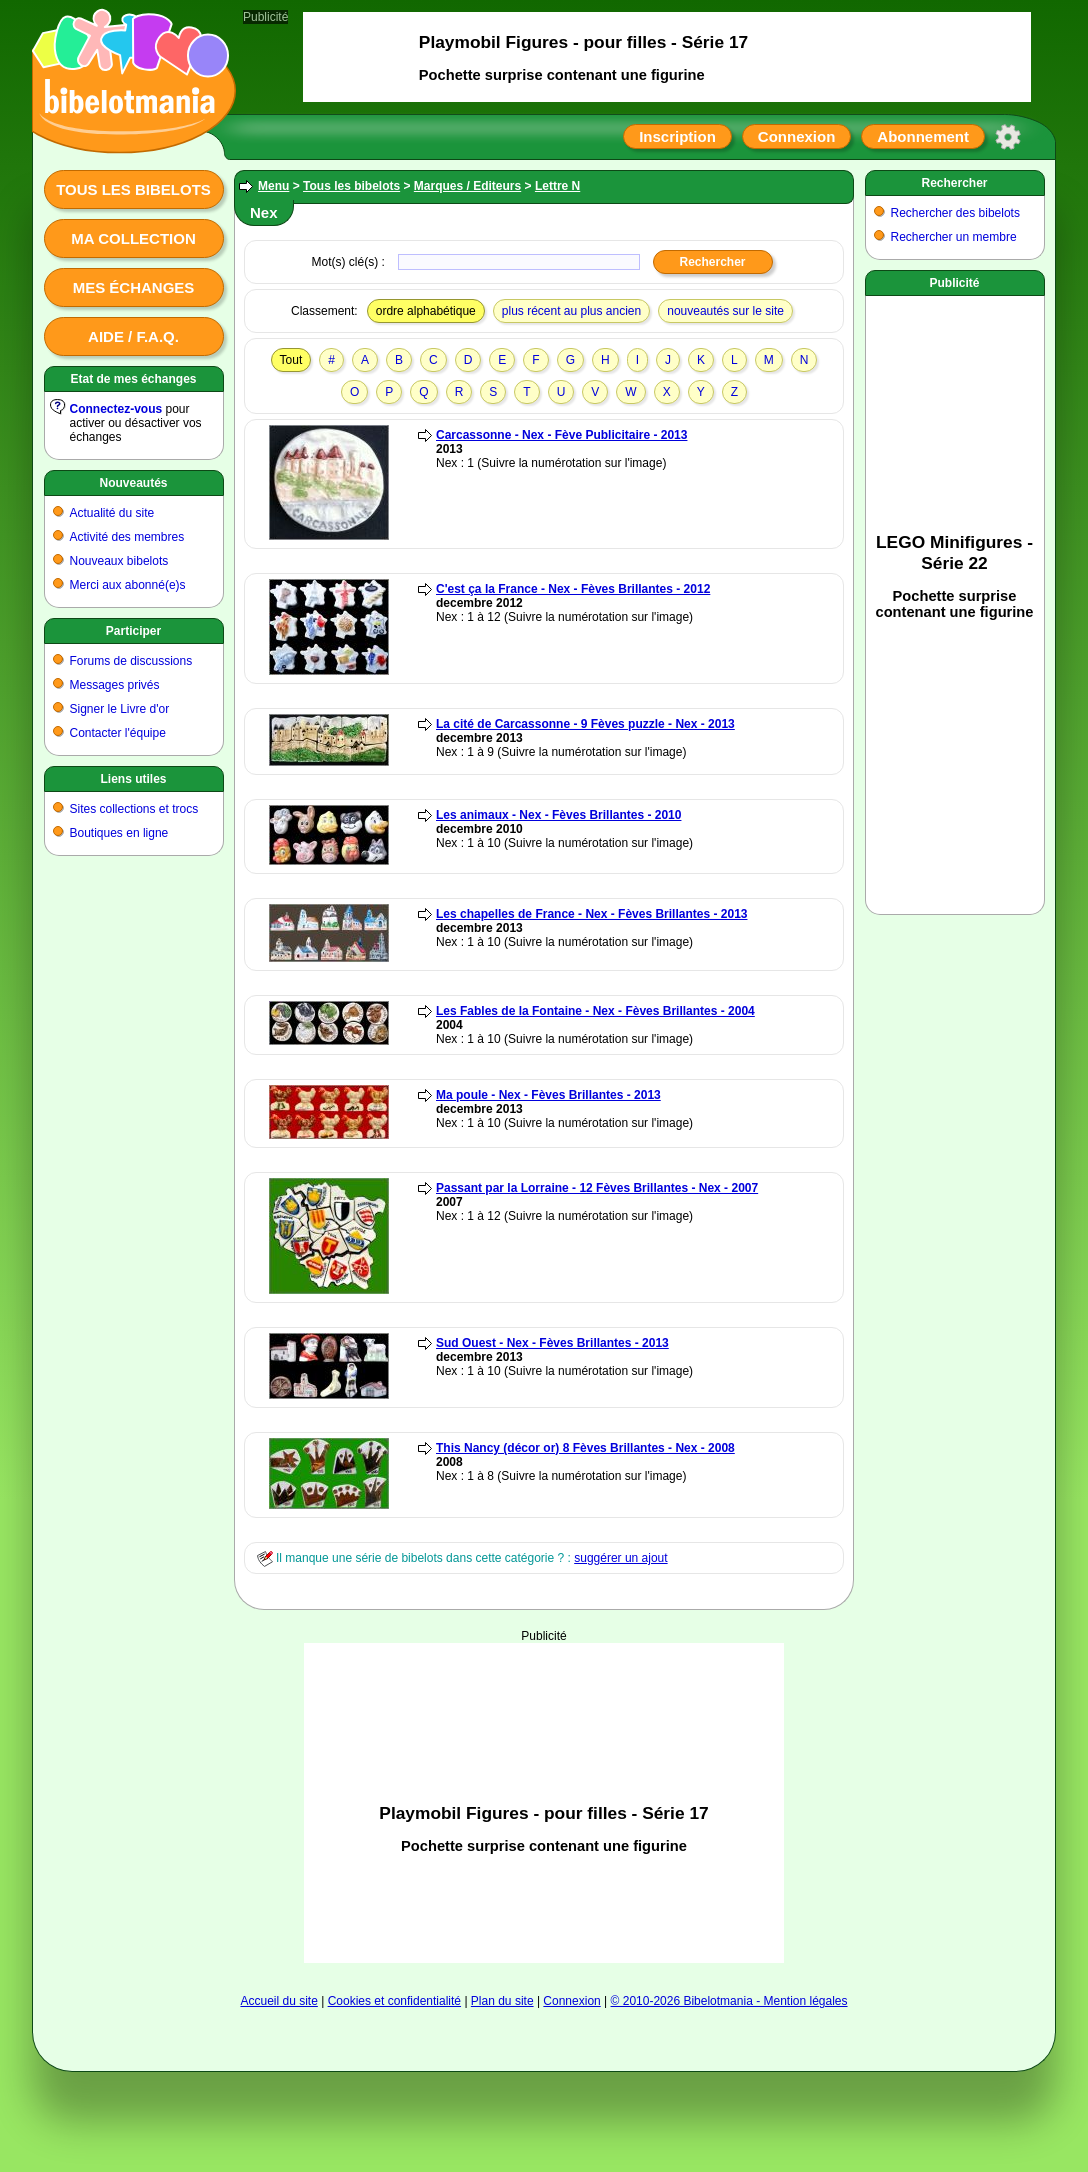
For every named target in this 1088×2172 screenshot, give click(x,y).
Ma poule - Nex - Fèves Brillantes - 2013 (548, 1095)
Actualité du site (112, 513)
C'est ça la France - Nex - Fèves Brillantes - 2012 (573, 589)
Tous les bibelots (133, 189)
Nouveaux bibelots (119, 561)
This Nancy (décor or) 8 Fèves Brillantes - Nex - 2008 (585, 1448)
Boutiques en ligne (119, 833)
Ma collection (133, 238)
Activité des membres (127, 537)
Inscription (677, 136)
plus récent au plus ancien (571, 311)
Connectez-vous (116, 409)
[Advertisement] (544, 1803)
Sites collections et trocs (134, 809)
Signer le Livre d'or (120, 709)
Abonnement (923, 136)
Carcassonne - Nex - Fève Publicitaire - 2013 (561, 435)
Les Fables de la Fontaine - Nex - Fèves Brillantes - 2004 (595, 1011)
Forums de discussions (131, 661)
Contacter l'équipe (118, 733)
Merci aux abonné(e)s (128, 585)
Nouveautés (133, 483)
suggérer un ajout (620, 1558)
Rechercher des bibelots (955, 213)
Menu (273, 186)
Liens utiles (133, 779)
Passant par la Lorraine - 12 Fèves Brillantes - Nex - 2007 (597, 1188)
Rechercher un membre (954, 237)
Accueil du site (278, 2001)
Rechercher (954, 183)
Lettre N (557, 186)
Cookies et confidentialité (394, 2001)
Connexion (797, 136)
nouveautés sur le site (725, 311)
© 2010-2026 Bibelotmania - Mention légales (729, 2001)
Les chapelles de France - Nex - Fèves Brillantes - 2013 (591, 914)
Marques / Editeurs (467, 186)
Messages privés (115, 685)
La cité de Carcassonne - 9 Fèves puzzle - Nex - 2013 (585, 724)
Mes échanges (134, 287)
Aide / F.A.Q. (133, 336)
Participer (133, 631)
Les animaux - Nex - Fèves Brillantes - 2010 (558, 815)
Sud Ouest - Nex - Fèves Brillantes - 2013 (552, 1343)
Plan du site (502, 2001)
